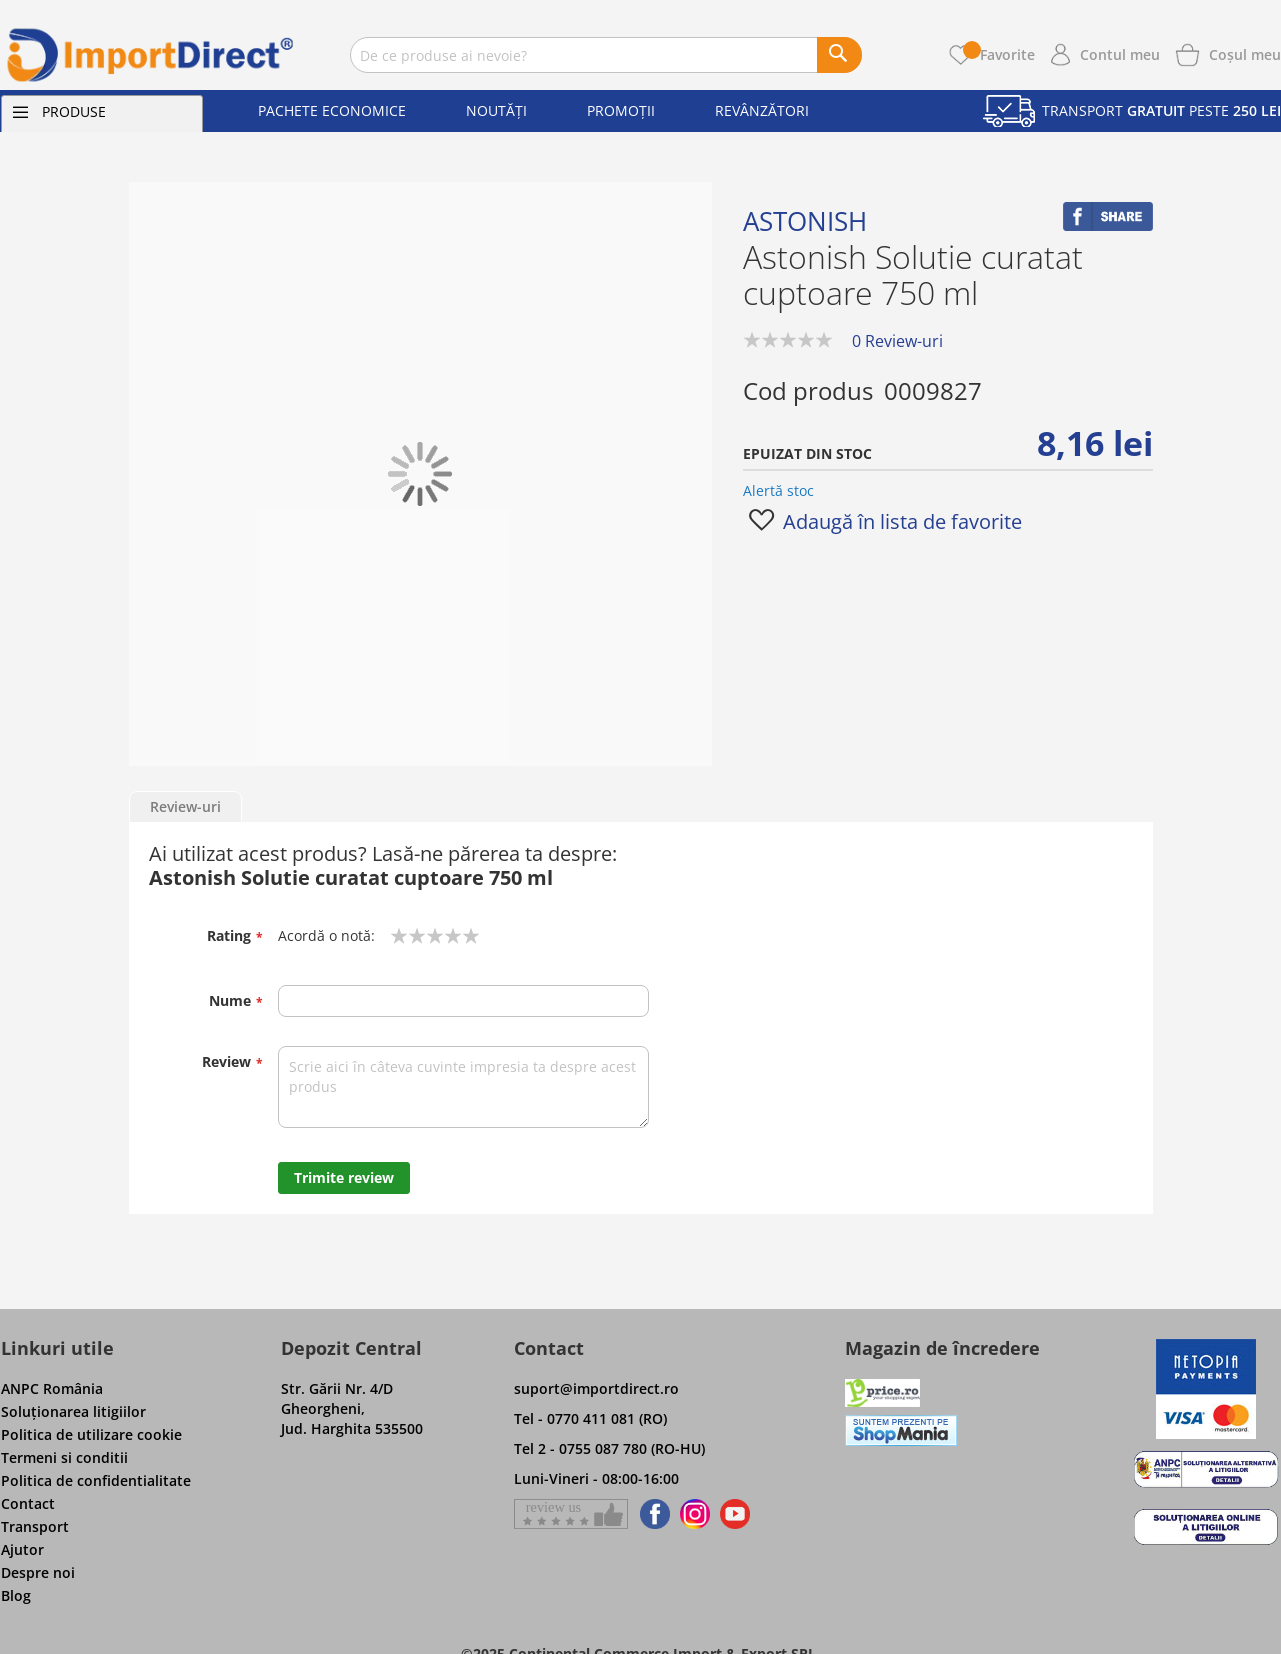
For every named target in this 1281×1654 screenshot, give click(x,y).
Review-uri (185, 806)
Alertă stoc (778, 490)
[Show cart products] (1245, 53)
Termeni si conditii (64, 1457)
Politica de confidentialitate (96, 1480)
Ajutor (22, 1549)
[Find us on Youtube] (735, 1514)
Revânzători (762, 110)
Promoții (621, 110)
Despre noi (38, 1572)
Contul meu (1120, 54)
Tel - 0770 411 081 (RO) (590, 1418)
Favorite (999, 54)
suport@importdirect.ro (596, 1388)
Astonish (805, 221)
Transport (35, 1526)
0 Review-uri (897, 341)
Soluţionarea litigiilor (73, 1411)
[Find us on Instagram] (695, 1514)
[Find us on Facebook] (651, 1514)
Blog (16, 1595)
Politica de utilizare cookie (91, 1434)
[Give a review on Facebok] (571, 1514)
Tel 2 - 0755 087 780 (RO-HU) (609, 1448)
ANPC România (52, 1388)
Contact (28, 1503)
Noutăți (496, 110)
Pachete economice (332, 110)
